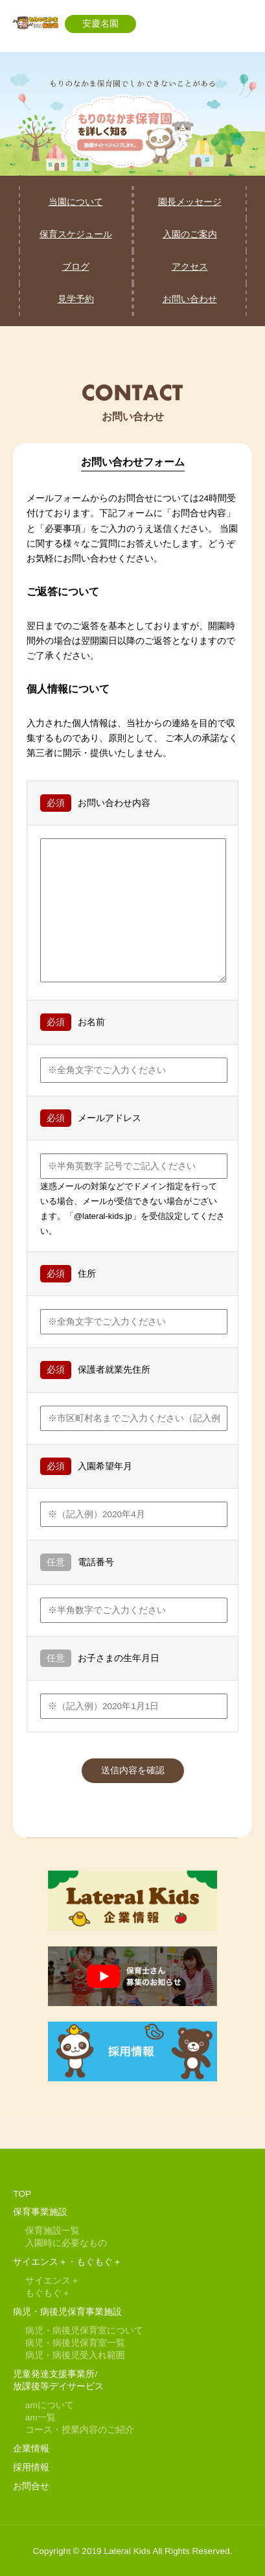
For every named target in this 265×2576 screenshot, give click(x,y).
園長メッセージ (190, 202)
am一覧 (40, 2417)
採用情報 (31, 2467)
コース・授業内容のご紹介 (79, 2430)
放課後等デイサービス (58, 2386)
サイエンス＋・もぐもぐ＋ (67, 2262)
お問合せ (31, 2486)
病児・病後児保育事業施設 (67, 2312)
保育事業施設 (40, 2212)
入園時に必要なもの (66, 2243)
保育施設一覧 (52, 2231)
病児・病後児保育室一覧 (75, 2343)
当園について (76, 202)
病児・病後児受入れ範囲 (75, 2355)
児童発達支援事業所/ (55, 2374)
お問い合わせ (190, 299)
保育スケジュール (76, 234)
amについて (49, 2405)
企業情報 (31, 2448)
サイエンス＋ (52, 2281)
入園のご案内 (190, 234)
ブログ (75, 267)
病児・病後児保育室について (84, 2330)
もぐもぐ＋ (48, 2293)
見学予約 (76, 299)
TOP (22, 2194)
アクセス (190, 267)
